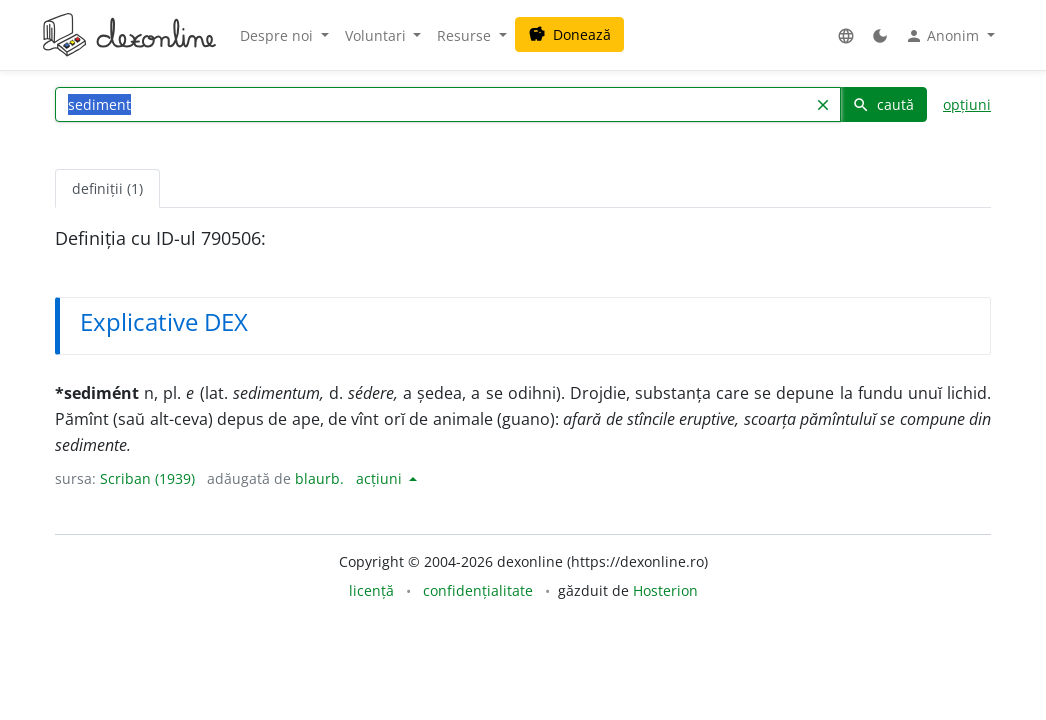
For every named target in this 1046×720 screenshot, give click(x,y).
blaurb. (319, 478)
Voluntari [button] (377, 35)
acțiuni (381, 478)
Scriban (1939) (147, 478)
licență (371, 590)
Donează (569, 34)
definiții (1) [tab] (107, 188)
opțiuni (967, 104)
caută (883, 104)
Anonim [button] (944, 36)
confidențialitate (478, 590)
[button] (846, 35)
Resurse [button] (466, 35)
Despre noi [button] (278, 35)
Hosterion (665, 590)
